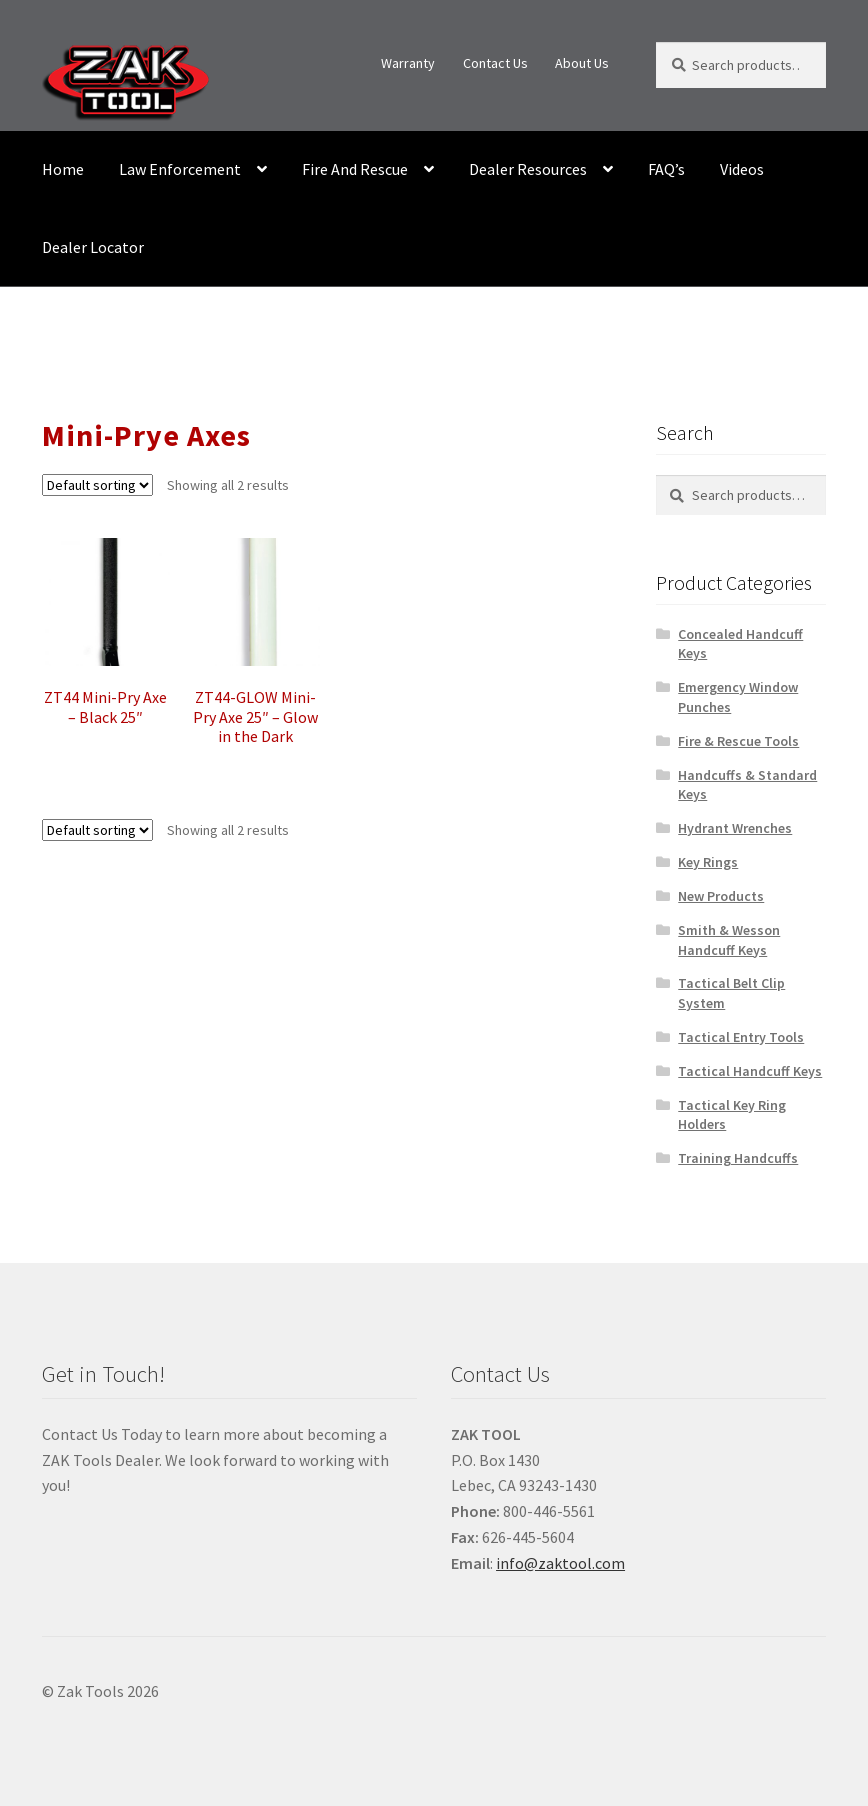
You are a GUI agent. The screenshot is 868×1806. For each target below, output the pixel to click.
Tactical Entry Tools (741, 1037)
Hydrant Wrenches (735, 828)
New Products (721, 896)
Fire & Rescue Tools (738, 741)
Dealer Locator (93, 247)
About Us (582, 63)
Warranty (408, 63)
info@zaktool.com (560, 1563)
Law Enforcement (180, 169)
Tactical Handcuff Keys (750, 1071)
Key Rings (708, 862)
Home (63, 169)
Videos (742, 169)
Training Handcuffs (738, 1158)
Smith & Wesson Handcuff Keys (729, 940)
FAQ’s (666, 169)
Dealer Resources (528, 169)
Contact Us (495, 63)
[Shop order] (97, 485)
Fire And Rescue (355, 169)
